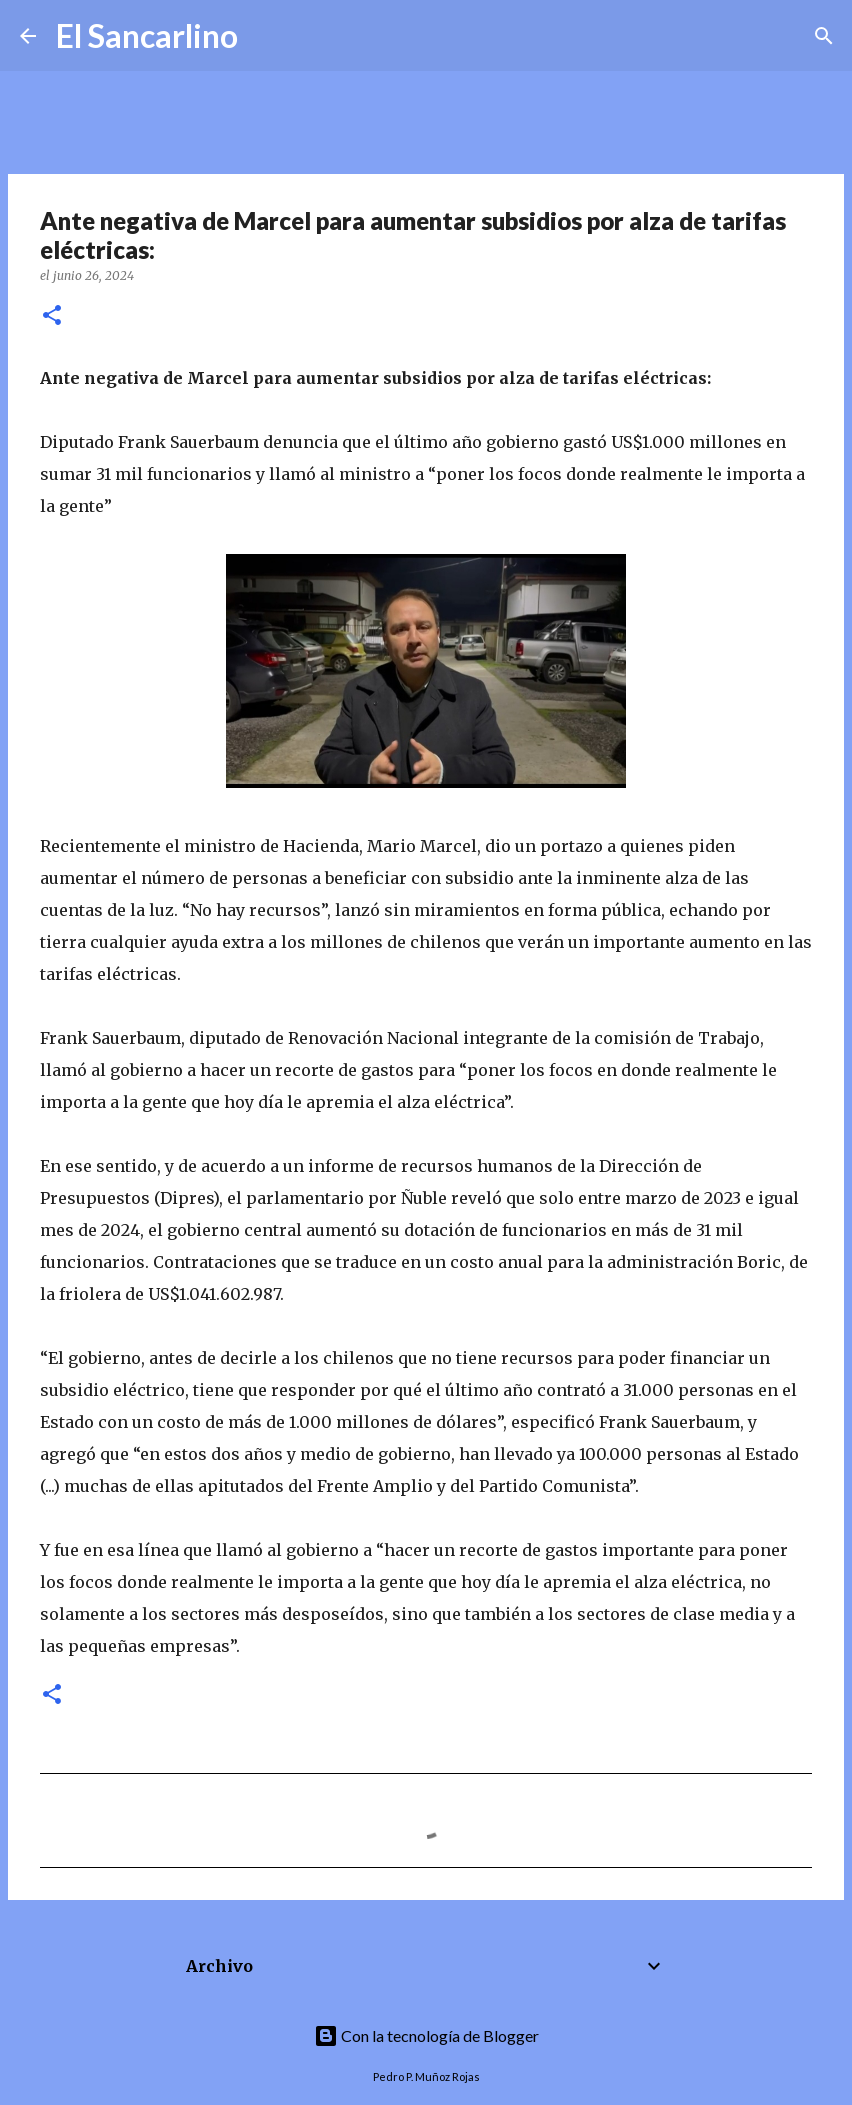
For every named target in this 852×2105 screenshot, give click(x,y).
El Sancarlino (147, 35)
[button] (52, 316)
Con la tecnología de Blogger (426, 2035)
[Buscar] (266, 36)
